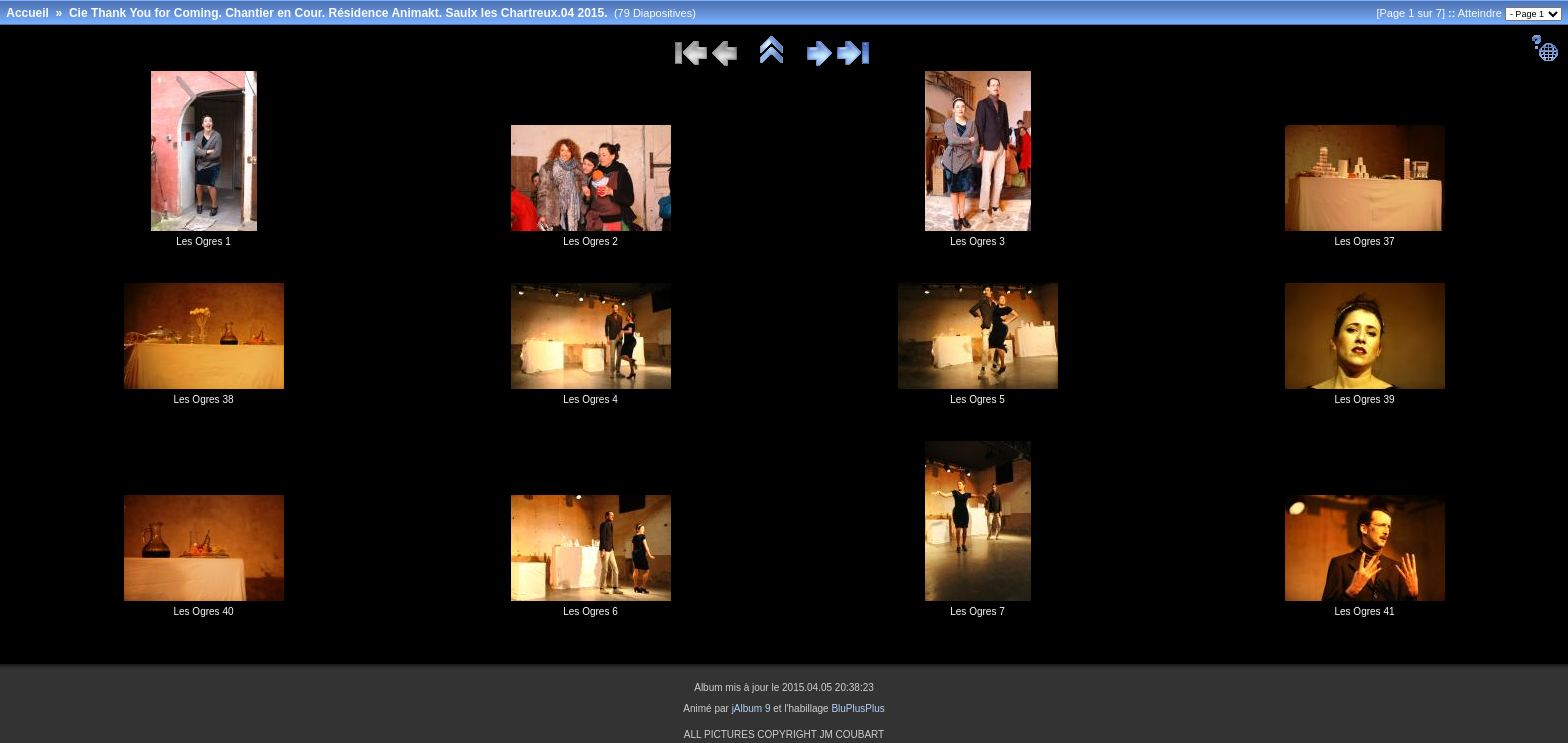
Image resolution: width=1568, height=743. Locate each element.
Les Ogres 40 (203, 611)
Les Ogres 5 (977, 399)
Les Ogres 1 (203, 241)
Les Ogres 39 (1364, 399)
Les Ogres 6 (590, 611)
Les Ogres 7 (977, 611)
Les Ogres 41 (1364, 611)
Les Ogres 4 (590, 399)
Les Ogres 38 (203, 399)
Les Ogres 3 (977, 241)
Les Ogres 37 (1364, 241)
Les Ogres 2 (590, 241)
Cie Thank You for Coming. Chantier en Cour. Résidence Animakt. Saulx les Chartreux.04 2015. (338, 13)
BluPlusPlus (857, 708)
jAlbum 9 (751, 708)
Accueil (27, 13)
